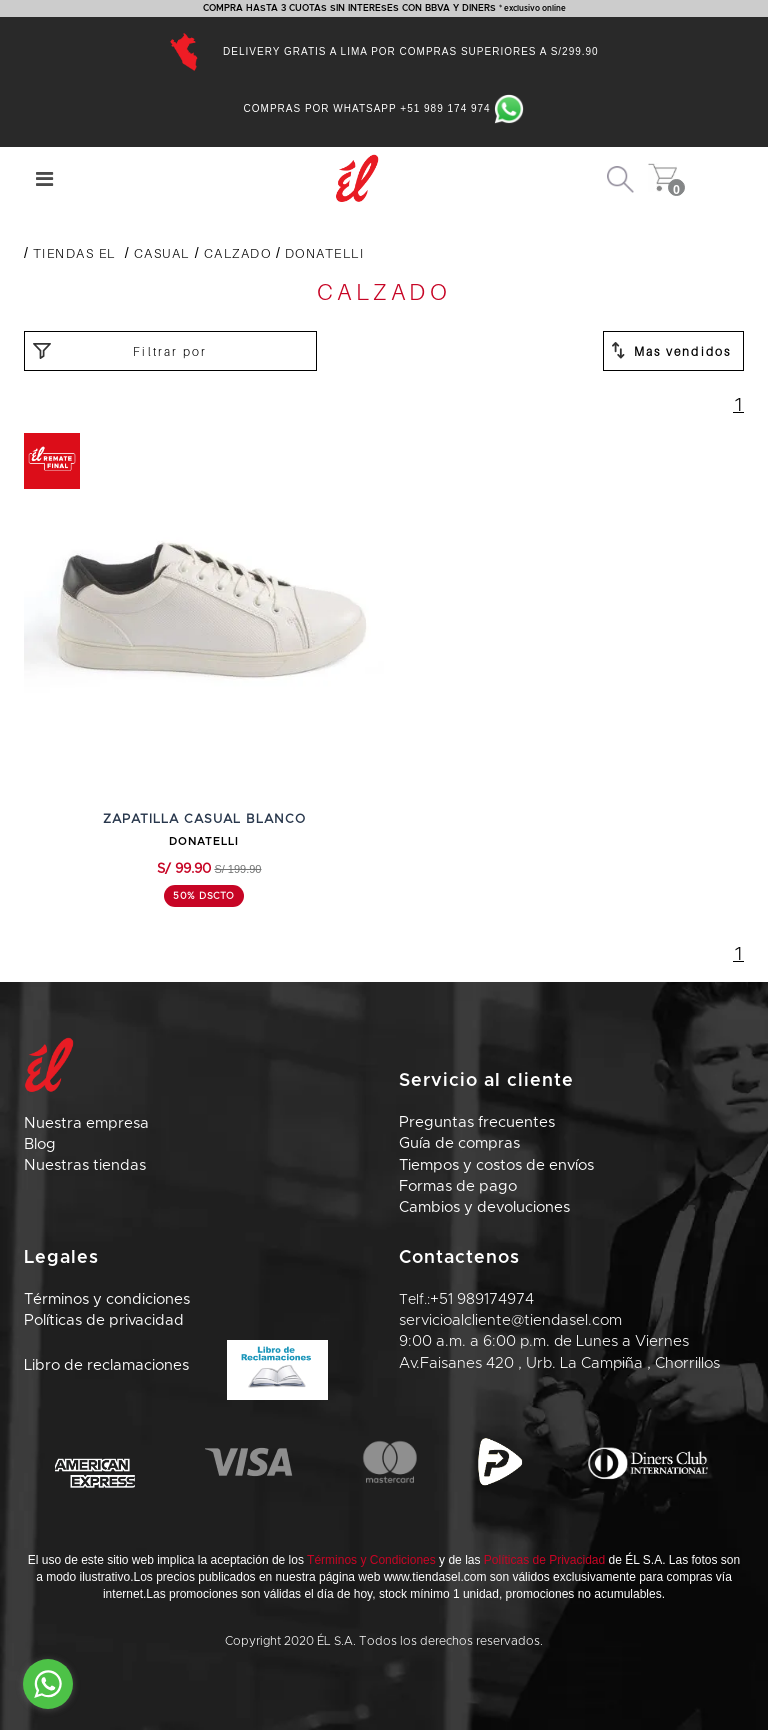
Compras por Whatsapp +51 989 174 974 (384, 108)
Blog (40, 1144)
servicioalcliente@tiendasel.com (510, 1320)
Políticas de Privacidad (544, 1560)
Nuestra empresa (86, 1123)
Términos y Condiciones (371, 1560)
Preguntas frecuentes (477, 1122)
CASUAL (162, 253)
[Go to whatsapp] (48, 1684)
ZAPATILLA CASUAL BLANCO (204, 819)
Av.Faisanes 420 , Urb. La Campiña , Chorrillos (559, 1363)
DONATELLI (325, 253)
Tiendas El (74, 253)
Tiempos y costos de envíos (496, 1165)
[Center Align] (44, 179)
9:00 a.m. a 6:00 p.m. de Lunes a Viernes (544, 1341)
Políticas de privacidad (104, 1320)
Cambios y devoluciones (484, 1207)
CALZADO (238, 253)
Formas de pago (458, 1186)
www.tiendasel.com (435, 1577)
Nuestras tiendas (85, 1165)
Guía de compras (459, 1143)
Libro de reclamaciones (176, 1365)
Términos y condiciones (107, 1299)
